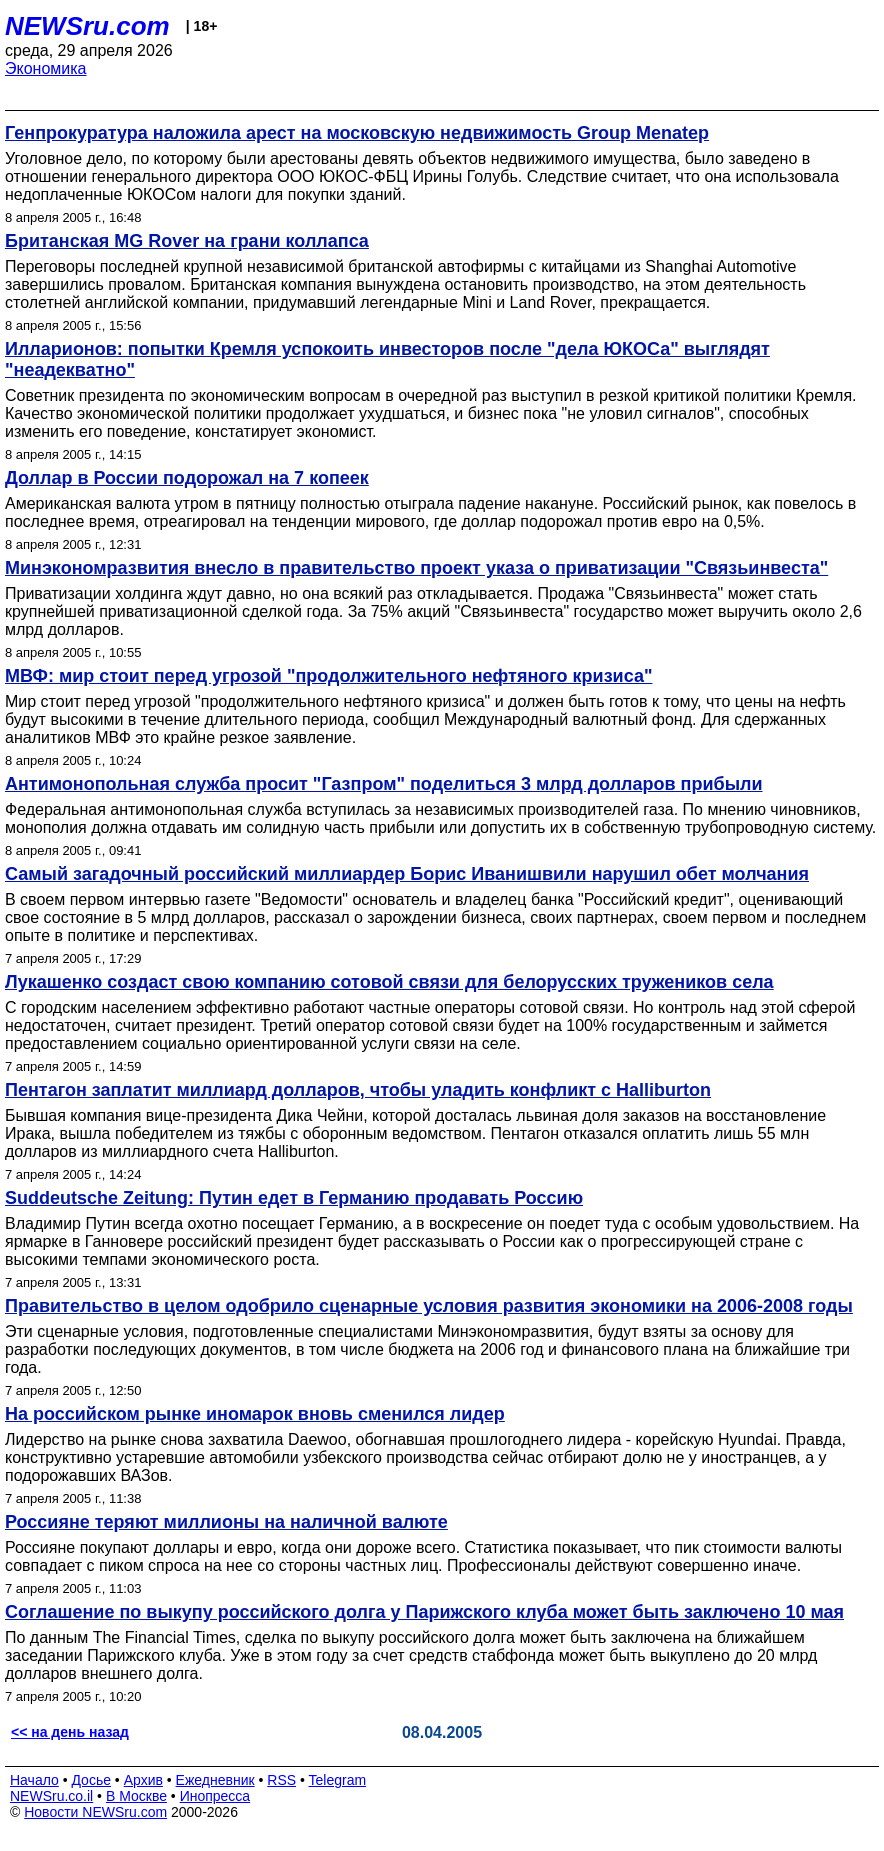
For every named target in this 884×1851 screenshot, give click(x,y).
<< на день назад (70, 1732)
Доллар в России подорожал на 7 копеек (187, 478)
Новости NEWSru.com (95, 1812)
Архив (143, 1780)
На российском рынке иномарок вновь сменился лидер (255, 1414)
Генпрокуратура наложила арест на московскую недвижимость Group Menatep (357, 133)
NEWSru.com (87, 26)
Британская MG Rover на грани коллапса (187, 241)
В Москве (136, 1796)
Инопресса (215, 1796)
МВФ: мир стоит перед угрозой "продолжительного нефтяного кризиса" (328, 676)
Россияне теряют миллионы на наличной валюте (226, 1522)
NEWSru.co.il (51, 1796)
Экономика (46, 68)
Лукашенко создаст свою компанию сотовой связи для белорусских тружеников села (389, 982)
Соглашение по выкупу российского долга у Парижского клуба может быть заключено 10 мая (424, 1612)
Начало (34, 1780)
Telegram (338, 1780)
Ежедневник (215, 1780)
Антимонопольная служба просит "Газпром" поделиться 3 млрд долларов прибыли (384, 784)
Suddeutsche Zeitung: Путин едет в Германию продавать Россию (294, 1198)
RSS (281, 1780)
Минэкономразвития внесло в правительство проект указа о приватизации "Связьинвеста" (416, 568)
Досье (91, 1780)
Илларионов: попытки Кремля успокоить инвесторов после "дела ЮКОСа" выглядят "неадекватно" (387, 359)
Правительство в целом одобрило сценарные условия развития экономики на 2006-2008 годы (429, 1306)
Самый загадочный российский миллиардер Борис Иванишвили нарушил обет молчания (407, 874)
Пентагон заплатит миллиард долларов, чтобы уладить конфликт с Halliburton (358, 1090)
